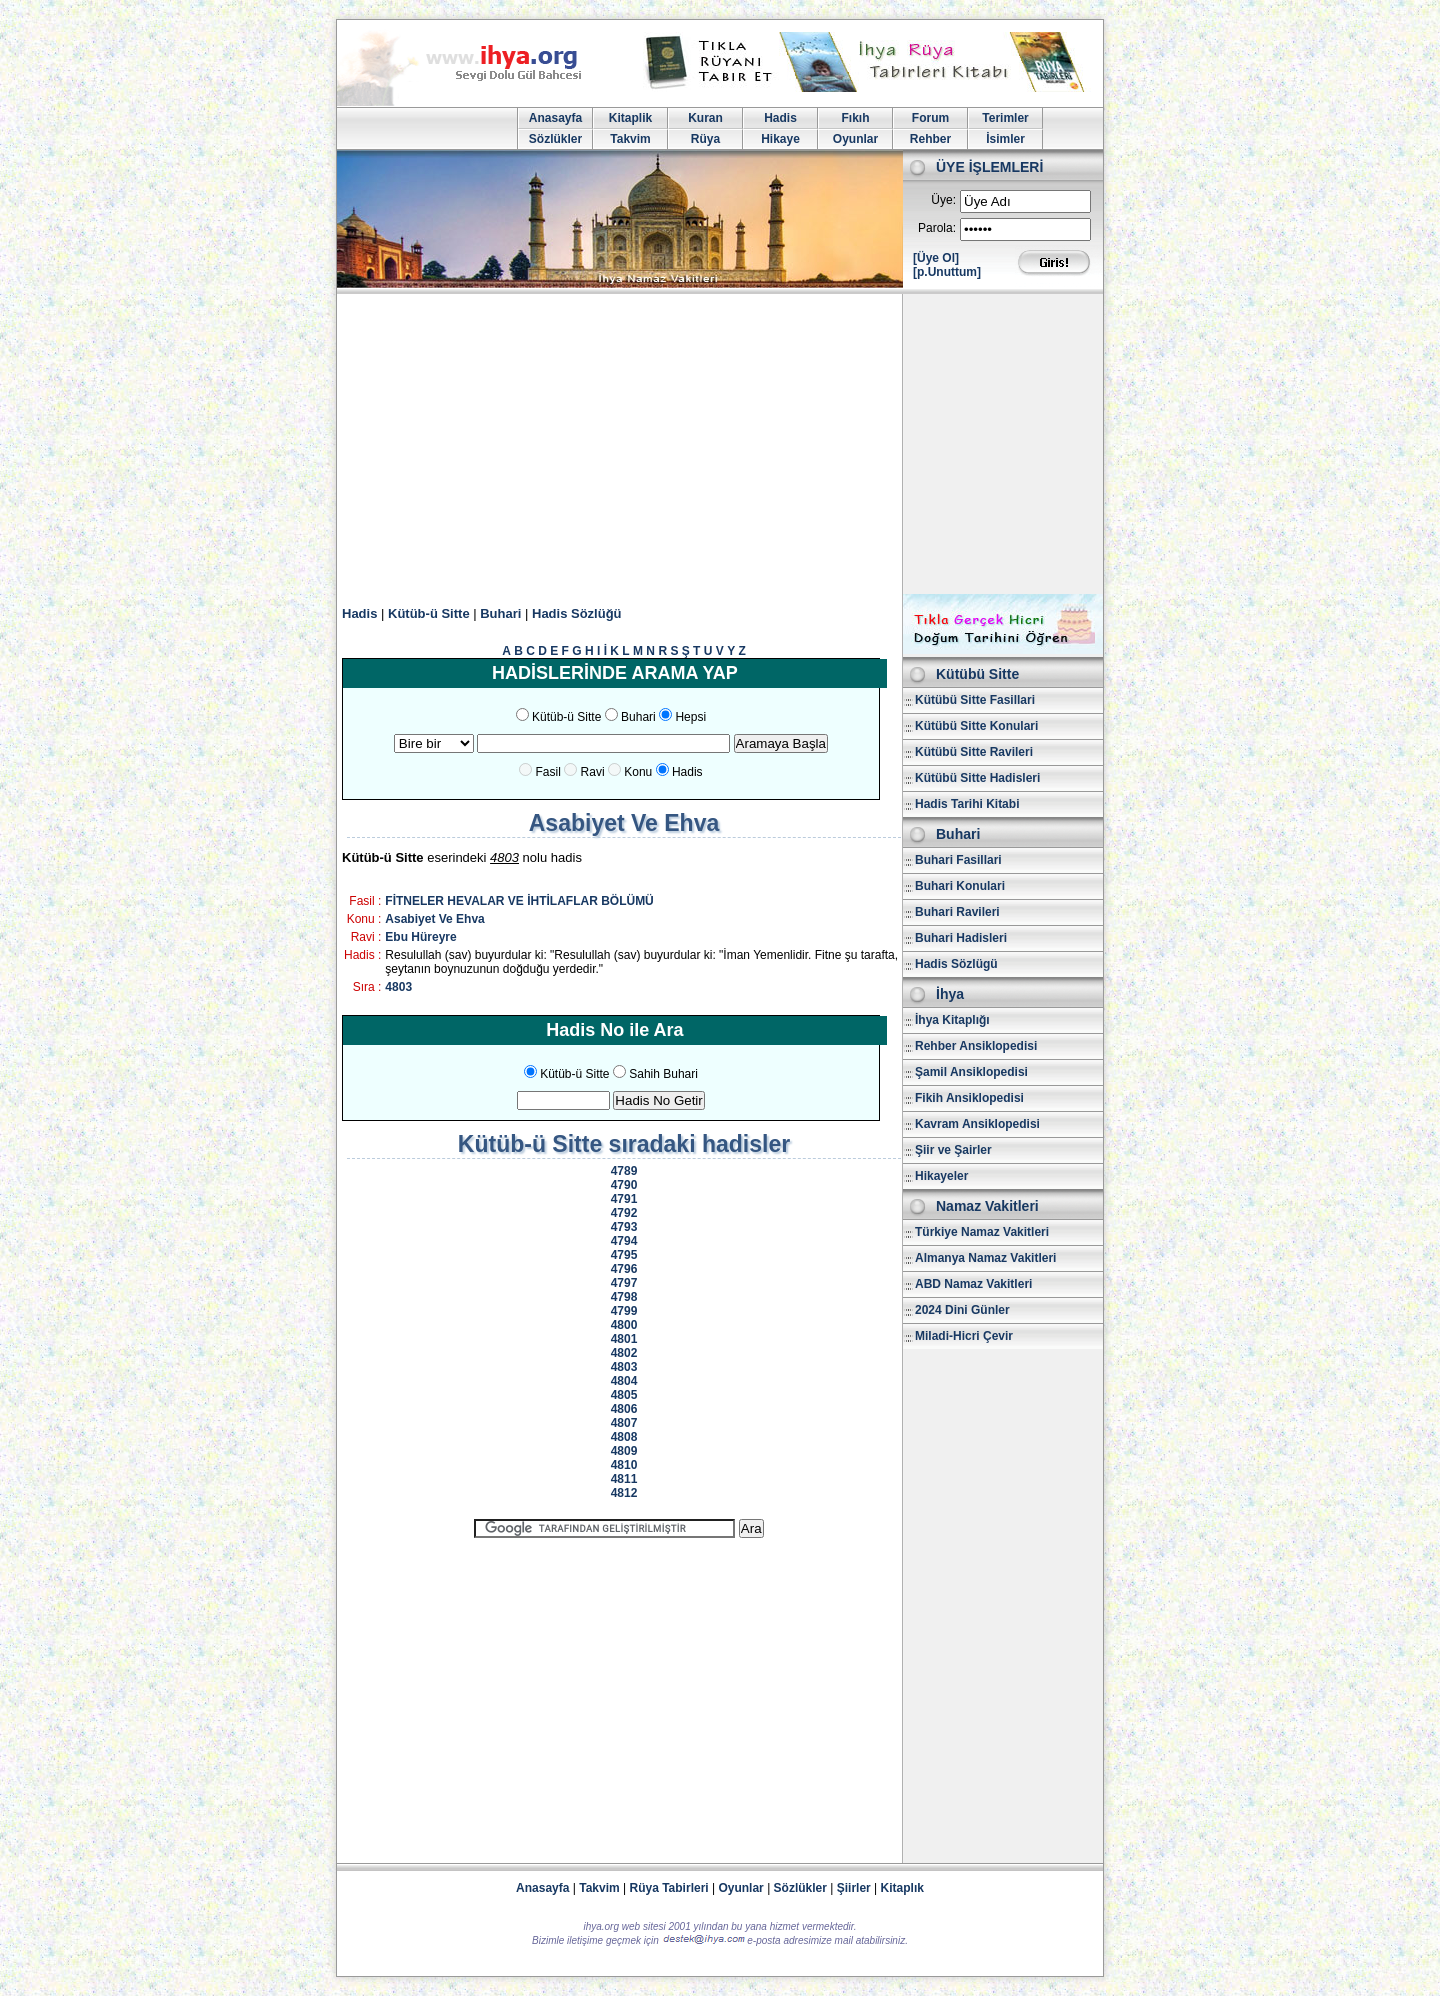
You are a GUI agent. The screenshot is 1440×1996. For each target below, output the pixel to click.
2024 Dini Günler (962, 1310)
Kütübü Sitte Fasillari (975, 700)
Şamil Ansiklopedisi (971, 1072)
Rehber (930, 139)
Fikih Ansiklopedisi (969, 1098)
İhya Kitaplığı (952, 1020)
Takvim (630, 139)
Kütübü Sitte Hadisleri (977, 778)
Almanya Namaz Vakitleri (985, 1258)
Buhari (500, 613)
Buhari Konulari (960, 886)
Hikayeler (941, 1176)
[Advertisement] (720, 444)
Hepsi (690, 717)
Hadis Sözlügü (956, 964)
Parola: (937, 228)
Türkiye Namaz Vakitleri (982, 1232)
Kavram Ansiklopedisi (977, 1124)
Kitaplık (902, 1888)
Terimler (1005, 118)
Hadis (780, 118)
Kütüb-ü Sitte (429, 613)
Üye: (943, 200)
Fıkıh (855, 118)
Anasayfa (555, 118)
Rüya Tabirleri (669, 1888)
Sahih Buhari (663, 1074)
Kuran (705, 118)
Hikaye (780, 139)
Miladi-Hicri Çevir (964, 1336)
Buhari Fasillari (958, 860)
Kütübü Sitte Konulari (976, 726)
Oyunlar (855, 139)
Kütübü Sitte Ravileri (974, 752)
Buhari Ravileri (957, 912)
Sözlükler (555, 139)
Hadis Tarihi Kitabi (967, 804)
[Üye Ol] (936, 258)
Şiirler (854, 1888)
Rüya (705, 139)
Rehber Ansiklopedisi (976, 1046)
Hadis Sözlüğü (577, 613)
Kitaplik (630, 118)
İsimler (1005, 139)
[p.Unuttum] (947, 272)
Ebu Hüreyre (420, 937)
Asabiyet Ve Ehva (434, 919)
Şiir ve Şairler (953, 1150)
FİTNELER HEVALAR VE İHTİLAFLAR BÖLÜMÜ (519, 901)
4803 (398, 987)
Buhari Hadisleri (961, 938)
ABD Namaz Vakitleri (973, 1284)
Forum (930, 118)
